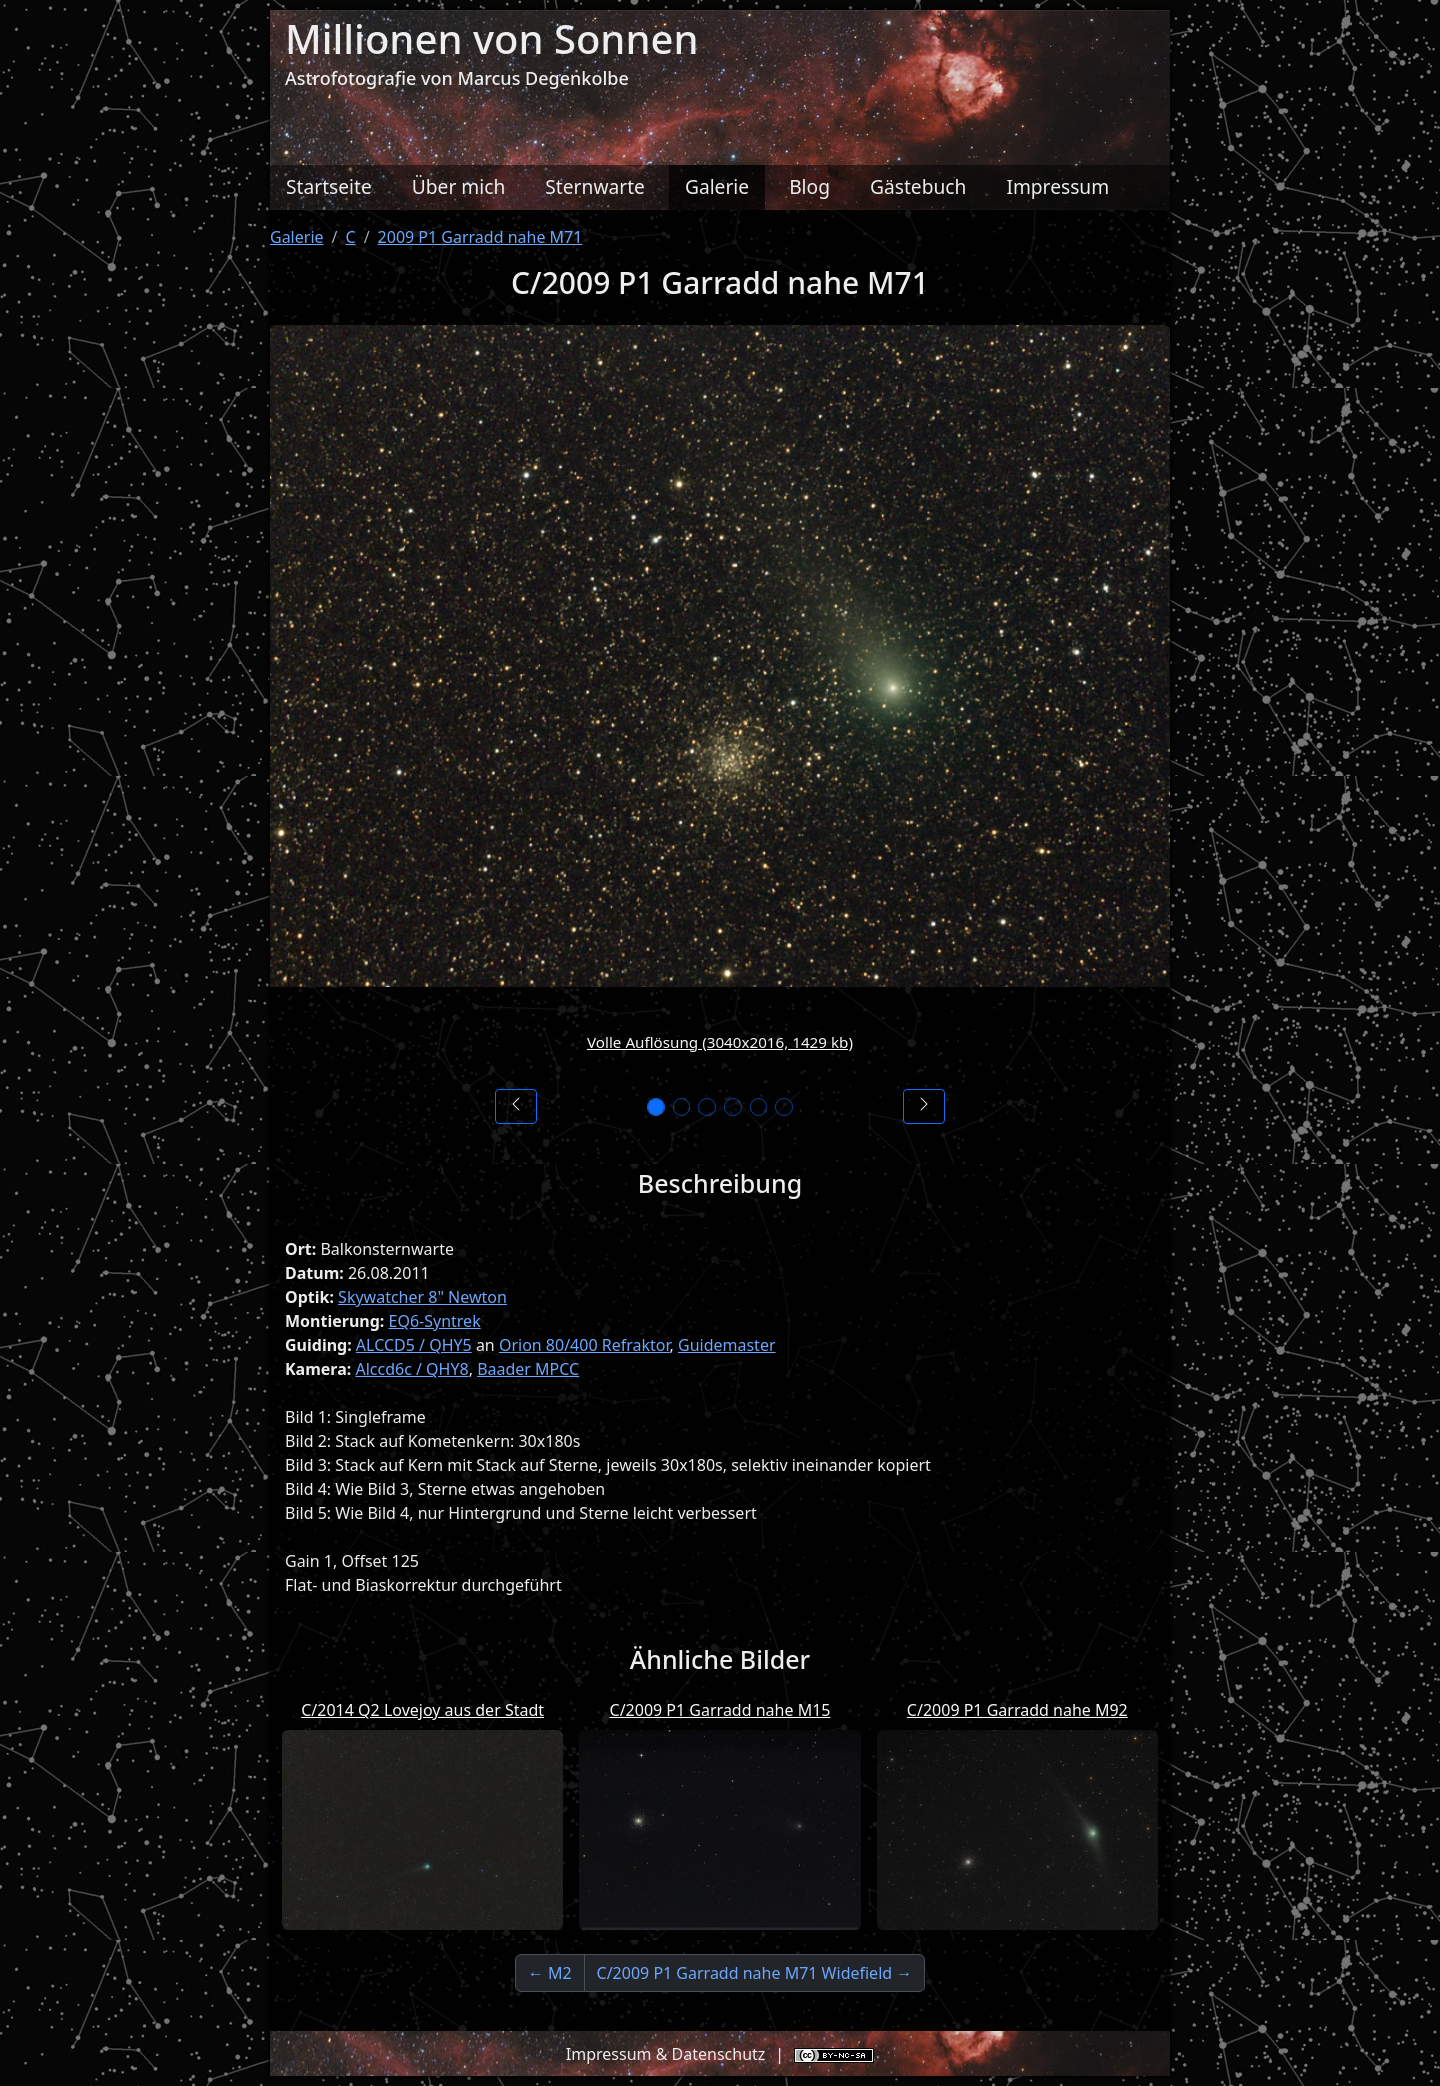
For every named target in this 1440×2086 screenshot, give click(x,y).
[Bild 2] (678, 1107)
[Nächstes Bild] (924, 1106)
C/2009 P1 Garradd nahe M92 (1017, 1710)
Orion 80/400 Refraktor (584, 1345)
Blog (809, 186)
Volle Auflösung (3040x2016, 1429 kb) (720, 1042)
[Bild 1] (650, 1107)
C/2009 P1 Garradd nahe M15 (720, 1710)
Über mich (459, 186)
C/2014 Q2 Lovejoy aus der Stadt (422, 1710)
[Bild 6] (790, 1107)
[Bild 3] (706, 1107)
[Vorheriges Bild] (516, 1106)
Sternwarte (595, 186)
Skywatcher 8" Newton (422, 1297)
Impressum (1057, 186)
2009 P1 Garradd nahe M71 (480, 237)
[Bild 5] (762, 1107)
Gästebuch (918, 186)
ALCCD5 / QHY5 (414, 1345)
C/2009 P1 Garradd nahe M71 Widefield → (755, 1973)
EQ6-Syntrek (435, 1321)
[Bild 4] (734, 1107)
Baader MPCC (528, 1369)
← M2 (550, 1973)
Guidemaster (727, 1345)
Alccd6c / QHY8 (411, 1369)
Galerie (717, 186)
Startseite (329, 186)
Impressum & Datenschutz (666, 2054)
